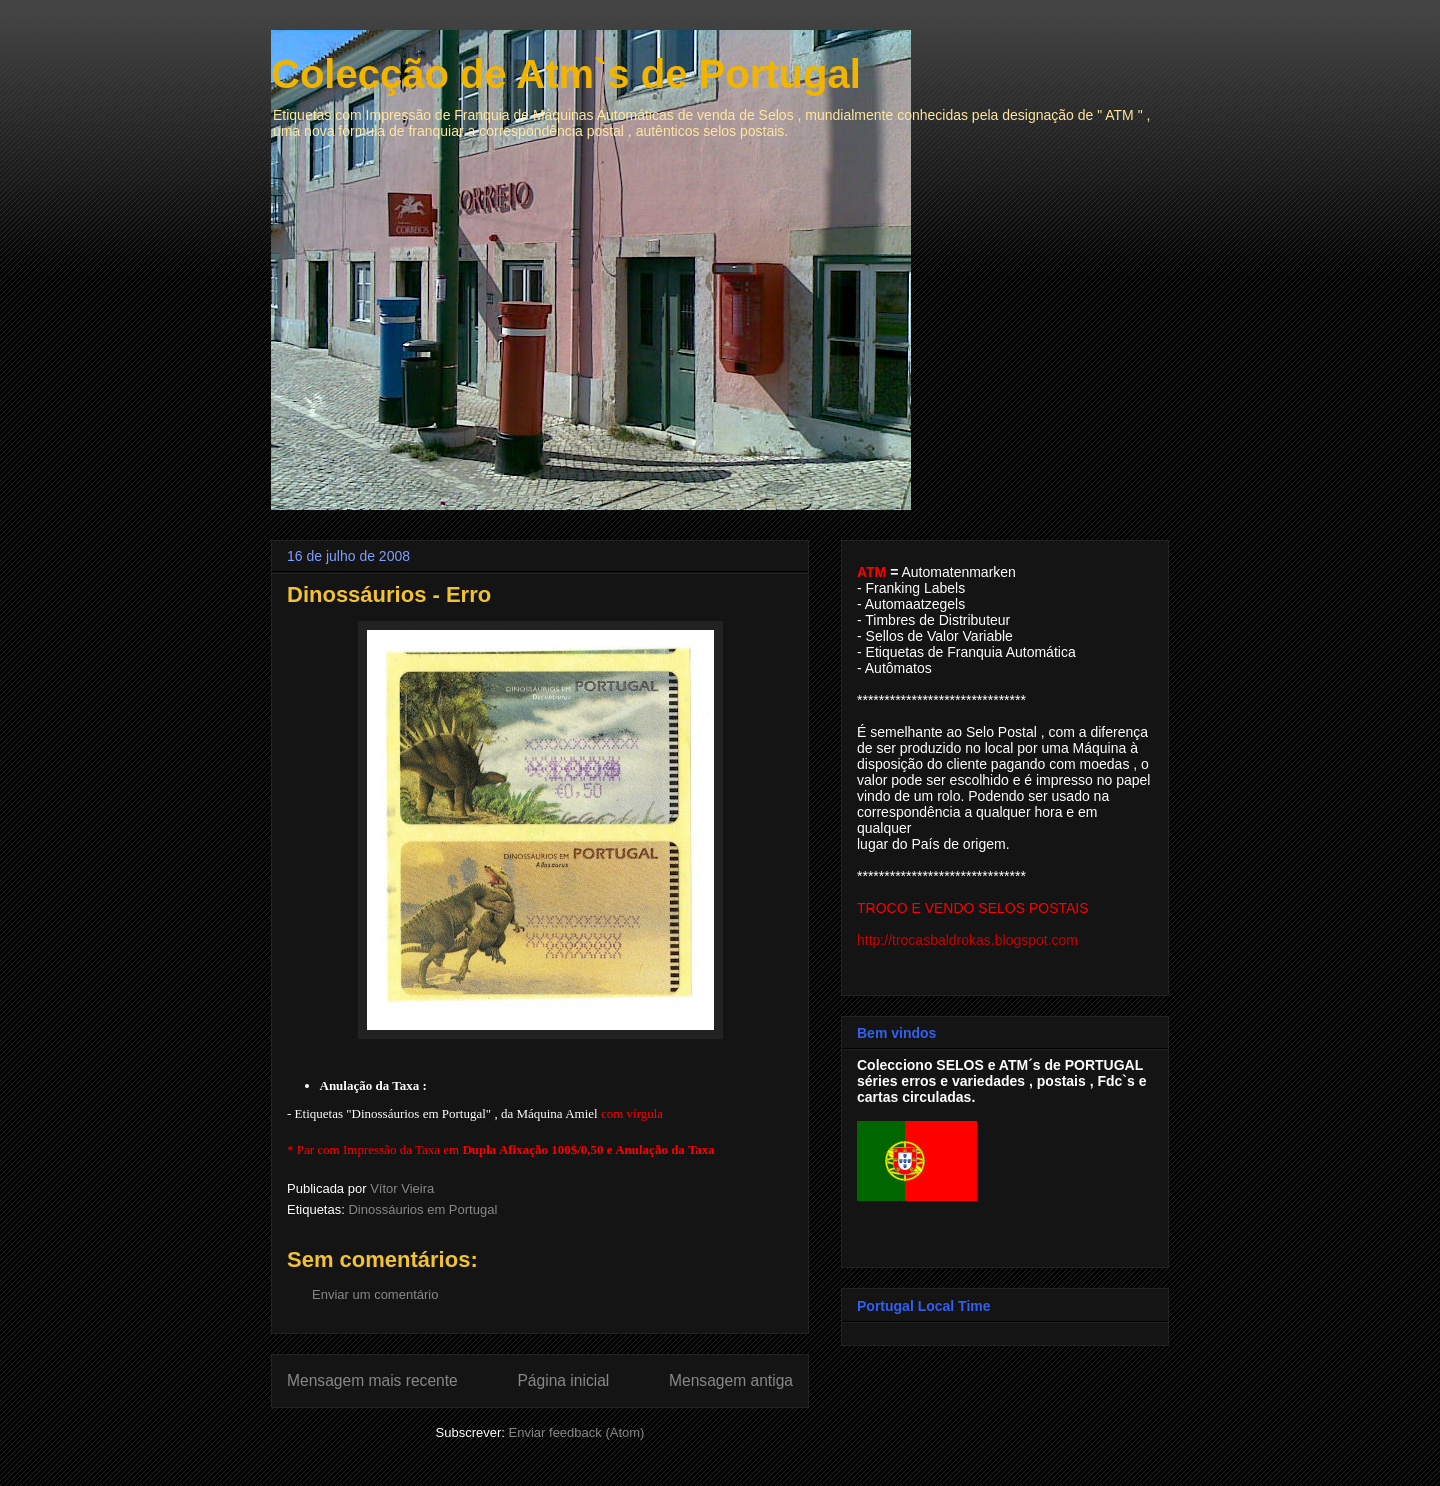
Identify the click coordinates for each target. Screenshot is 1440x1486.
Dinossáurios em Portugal (422, 1209)
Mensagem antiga (731, 1380)
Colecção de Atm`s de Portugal (566, 74)
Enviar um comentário (375, 1294)
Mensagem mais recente (372, 1380)
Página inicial (563, 1380)
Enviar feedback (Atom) (577, 1432)
